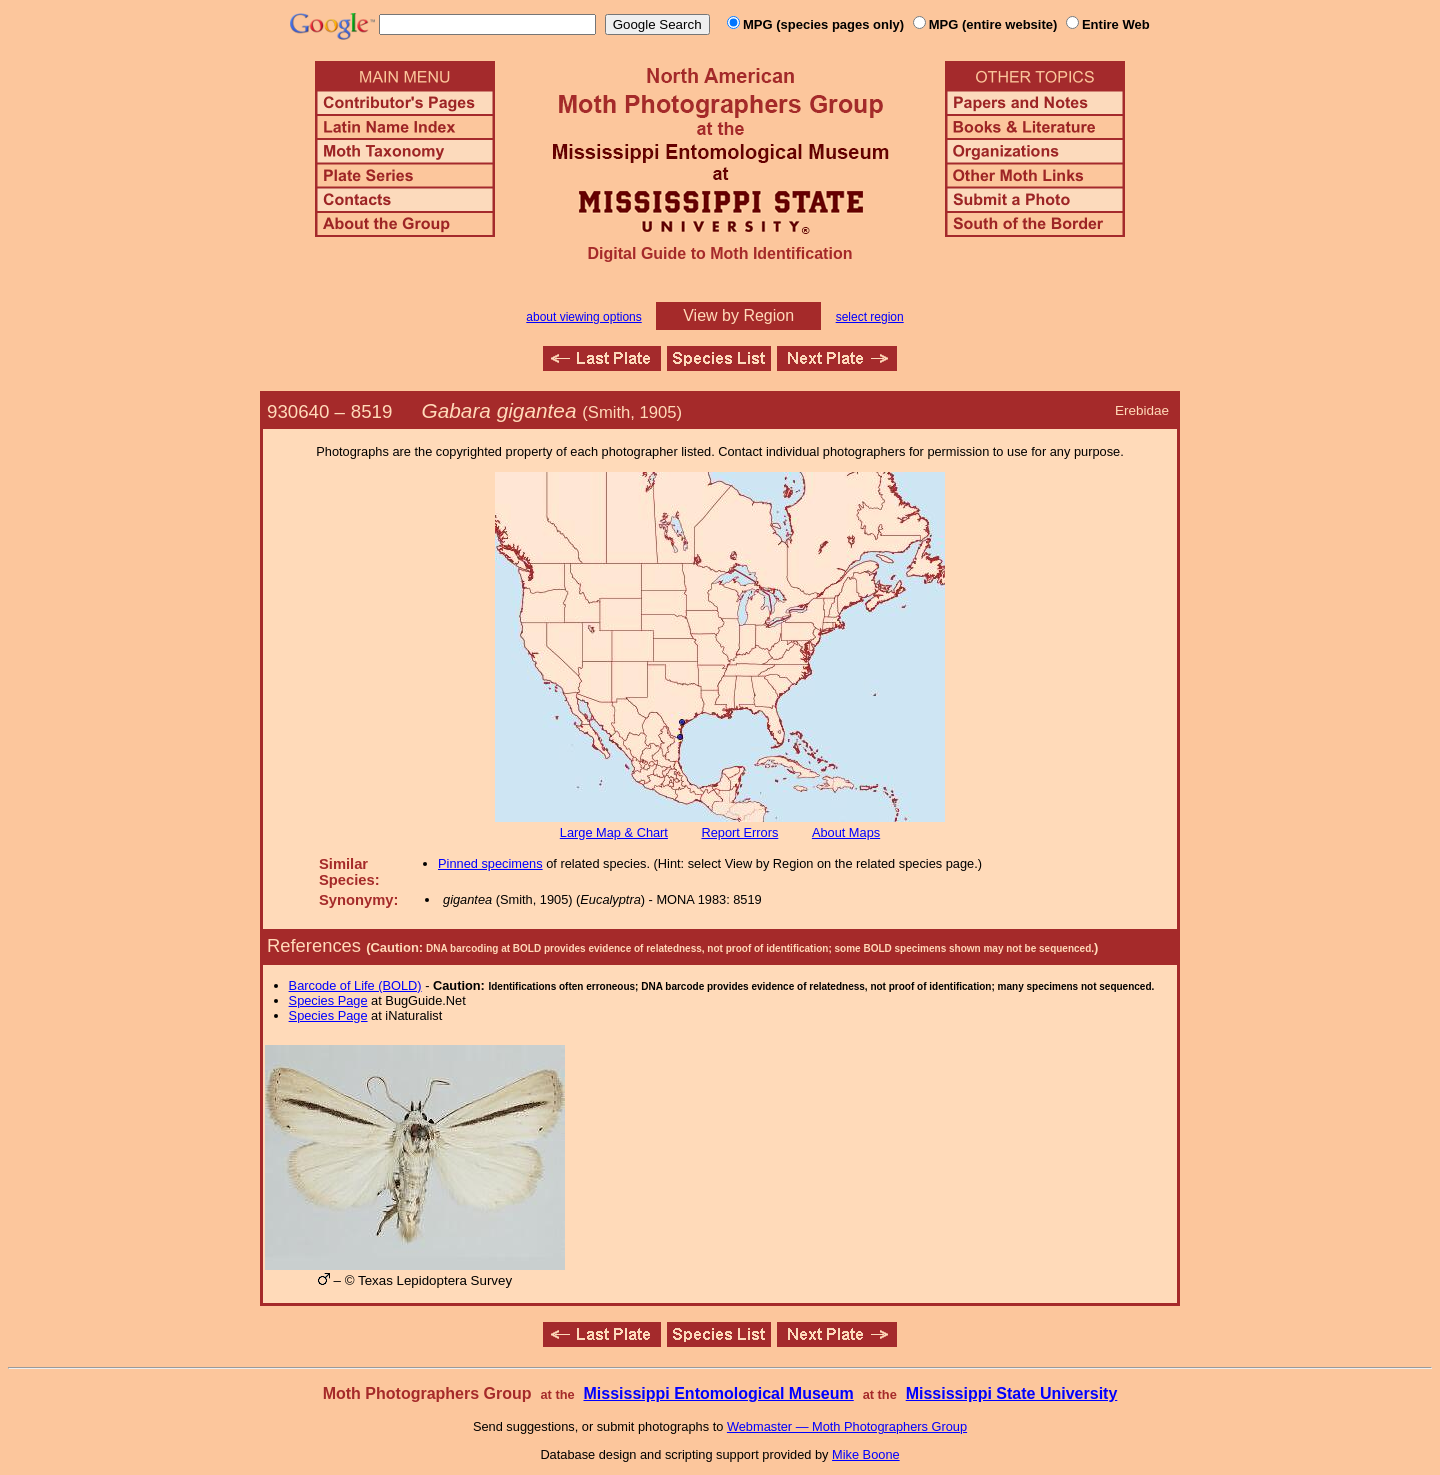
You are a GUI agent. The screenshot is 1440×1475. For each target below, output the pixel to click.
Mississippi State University (1012, 1393)
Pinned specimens (490, 863)
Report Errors (740, 832)
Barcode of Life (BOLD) (355, 985)
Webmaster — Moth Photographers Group (847, 1426)
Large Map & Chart (614, 832)
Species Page (328, 1000)
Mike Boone (866, 1454)
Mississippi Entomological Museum (718, 1393)
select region (870, 317)
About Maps (846, 832)
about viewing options (583, 317)
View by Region (738, 315)
